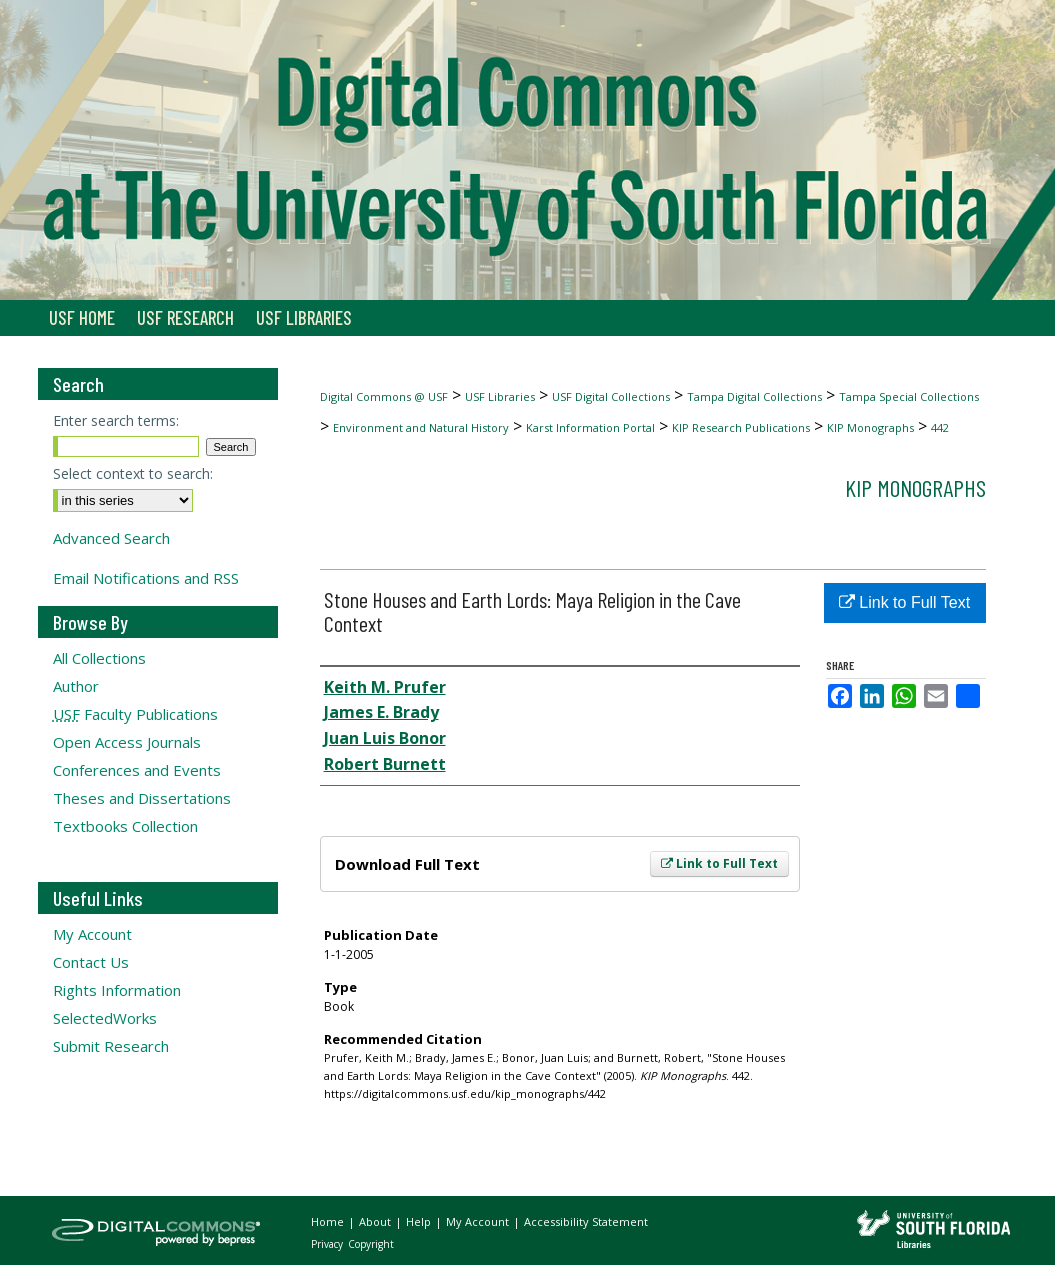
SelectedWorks (105, 1018)
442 (940, 427)
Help (420, 1221)
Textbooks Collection (125, 826)
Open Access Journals (127, 742)
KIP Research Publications (741, 427)
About (376, 1221)
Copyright (371, 1244)
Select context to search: (133, 473)
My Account (92, 934)
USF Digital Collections (611, 396)
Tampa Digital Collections (754, 396)
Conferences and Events (137, 770)
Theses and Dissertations (142, 798)
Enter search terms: (116, 420)
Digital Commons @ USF (384, 396)
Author (76, 686)
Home (329, 1221)
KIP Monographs (870, 427)
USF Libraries (500, 396)
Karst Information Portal (590, 427)
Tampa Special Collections (909, 396)
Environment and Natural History (421, 427)
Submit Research (111, 1046)
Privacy (328, 1244)
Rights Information (117, 990)
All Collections (99, 658)
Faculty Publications (135, 714)
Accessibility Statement (586, 1221)
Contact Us (91, 962)
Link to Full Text (719, 863)
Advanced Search (111, 538)
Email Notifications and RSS (146, 578)
